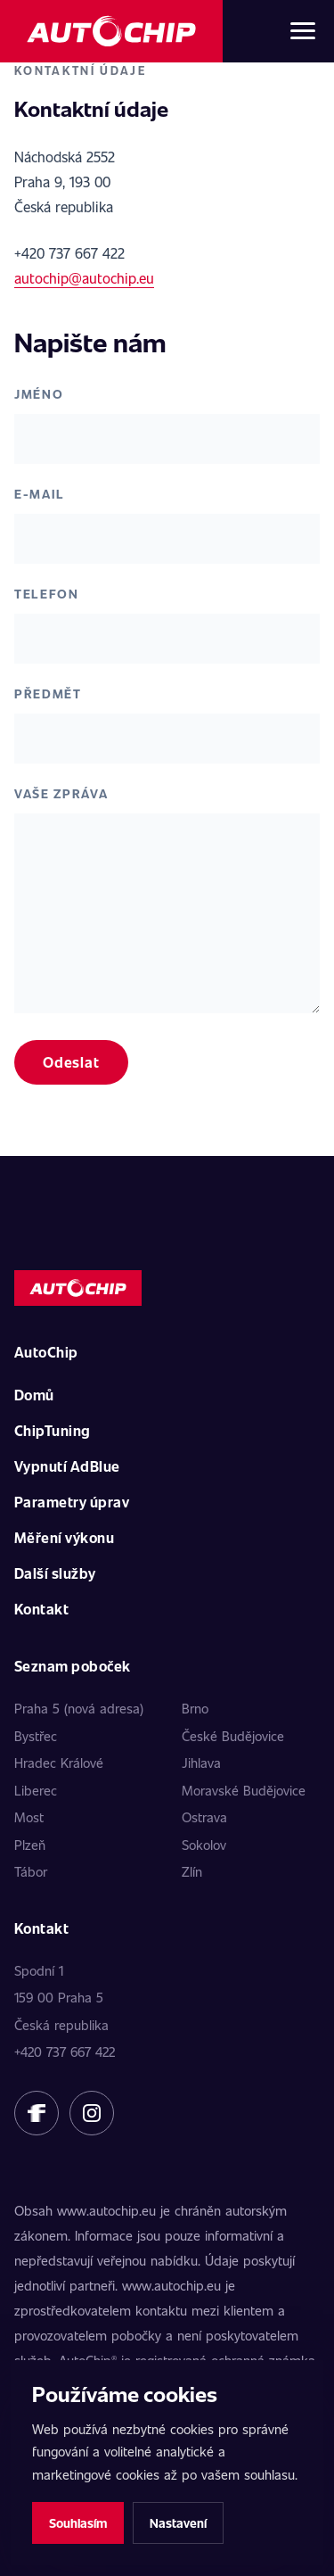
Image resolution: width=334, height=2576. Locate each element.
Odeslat (71, 1062)
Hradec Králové (58, 1762)
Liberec (35, 1790)
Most (29, 1817)
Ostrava (204, 1817)
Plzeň (29, 1845)
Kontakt (41, 1608)
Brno (195, 1708)
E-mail (39, 493)
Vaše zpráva (61, 793)
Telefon (46, 593)
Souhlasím (78, 2522)
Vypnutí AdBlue (67, 1466)
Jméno (38, 393)
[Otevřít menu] (303, 31)
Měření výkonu (64, 1537)
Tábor (30, 1871)
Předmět (48, 693)
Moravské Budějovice (243, 1790)
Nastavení (178, 2522)
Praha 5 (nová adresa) (78, 1708)
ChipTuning (52, 1430)
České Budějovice (233, 1736)
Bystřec (35, 1736)
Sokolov (204, 1845)
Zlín (192, 1871)
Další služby (55, 1573)
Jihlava (201, 1762)
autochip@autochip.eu (84, 277)
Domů (34, 1394)
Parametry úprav (71, 1501)
